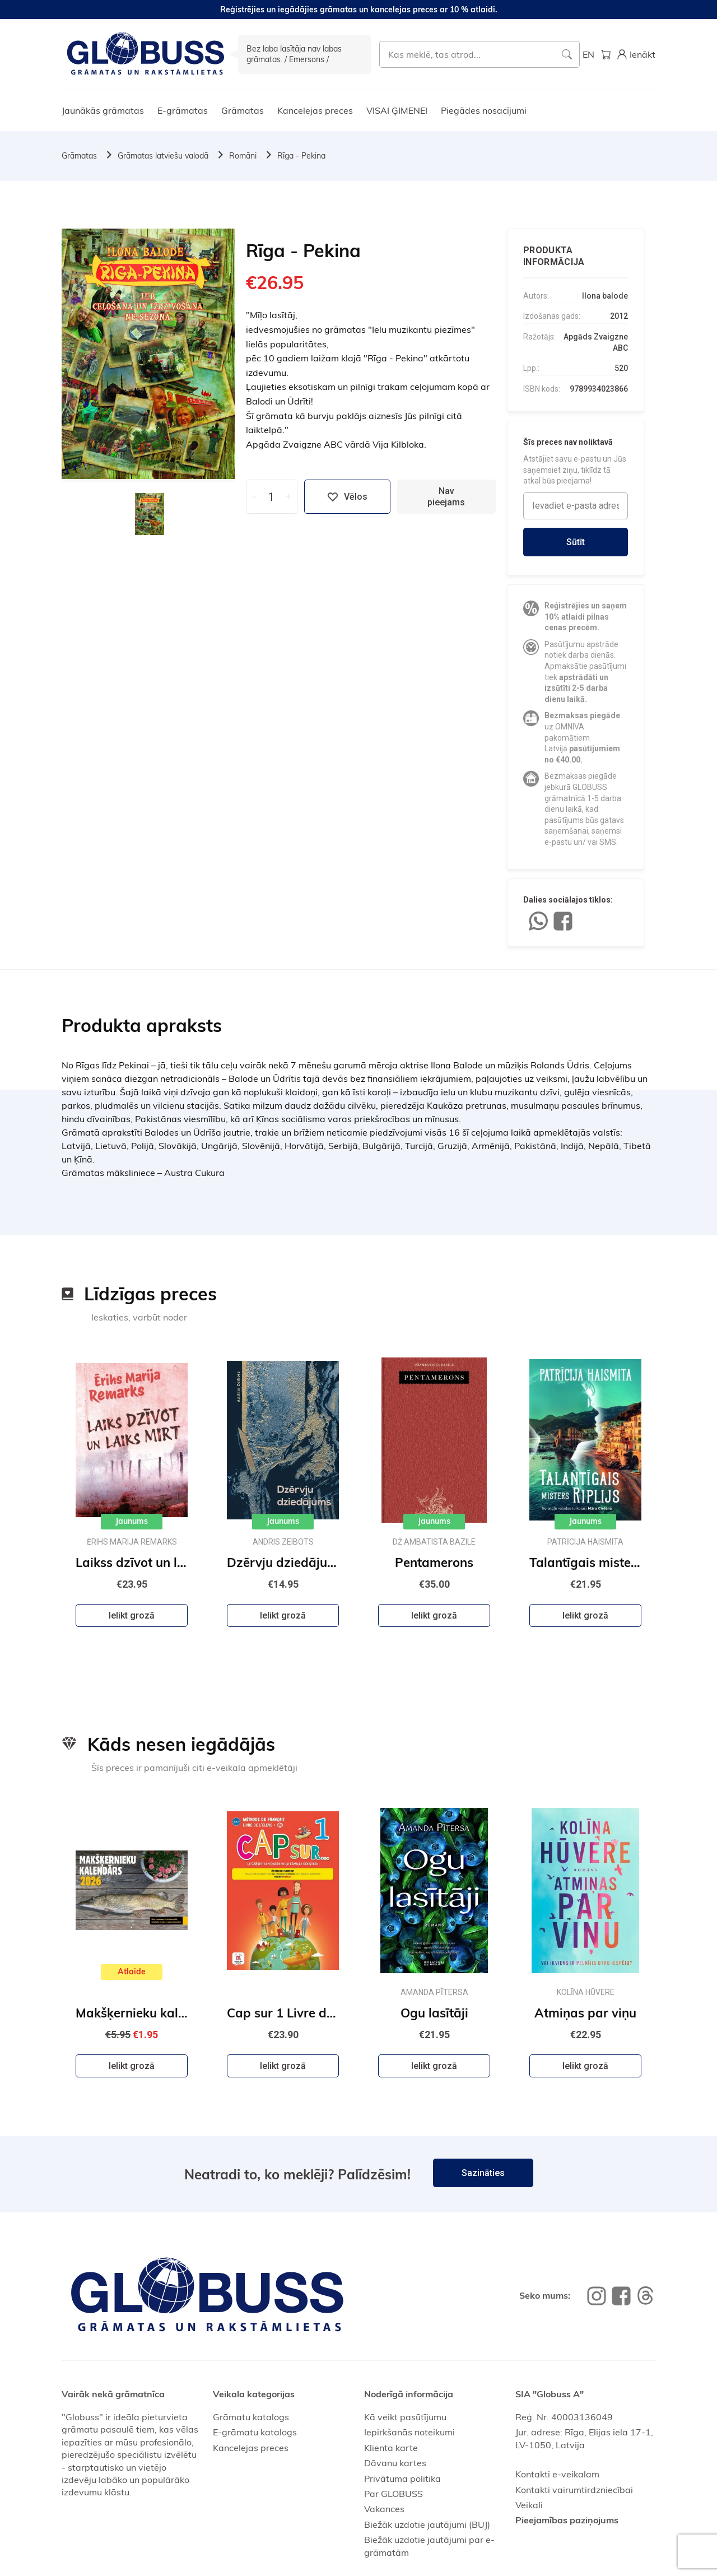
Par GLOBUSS (393, 2493)
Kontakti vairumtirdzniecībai (574, 2489)
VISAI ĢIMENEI (396, 110)
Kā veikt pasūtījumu (405, 2416)
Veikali (529, 2504)
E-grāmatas (182, 110)
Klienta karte (391, 2447)
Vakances (384, 2508)
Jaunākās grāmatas (103, 110)
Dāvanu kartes (395, 2462)
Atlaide (132, 1971)
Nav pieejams (446, 496)
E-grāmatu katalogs (255, 2432)
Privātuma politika (402, 2478)
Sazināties (483, 2173)
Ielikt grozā (132, 1615)
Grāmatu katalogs (251, 2416)
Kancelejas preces (315, 110)
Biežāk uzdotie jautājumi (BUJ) (427, 2524)
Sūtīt (575, 542)
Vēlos (347, 497)
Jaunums (131, 1521)
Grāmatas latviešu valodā (163, 156)
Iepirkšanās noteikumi (409, 2432)
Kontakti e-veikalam (557, 2474)
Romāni (243, 156)
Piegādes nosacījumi (484, 110)
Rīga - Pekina (301, 156)
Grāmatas (242, 110)
